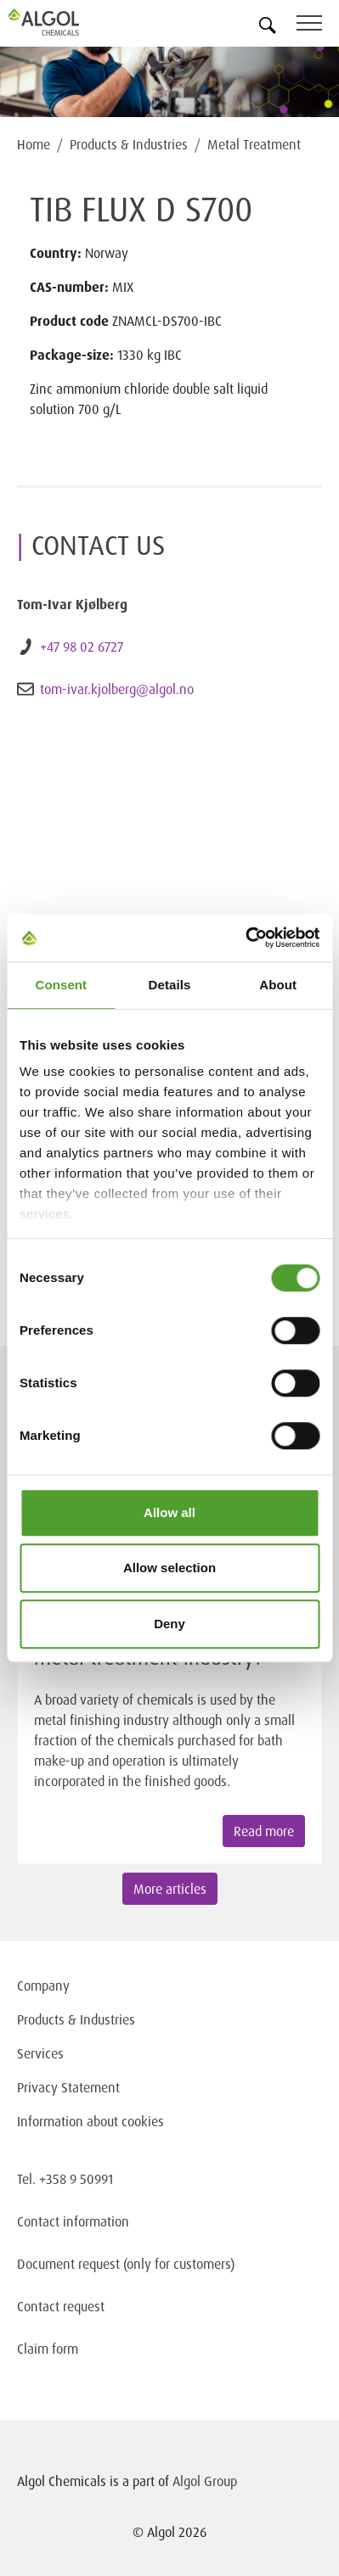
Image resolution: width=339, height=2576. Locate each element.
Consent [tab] (61, 984)
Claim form (47, 2348)
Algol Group (204, 2480)
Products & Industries (129, 144)
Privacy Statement (68, 2087)
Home (33, 144)
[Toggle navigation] (318, 26)
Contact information (73, 2221)
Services (40, 2053)
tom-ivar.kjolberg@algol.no (117, 688)
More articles (169, 1888)
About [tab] (278, 984)
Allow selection (169, 1567)
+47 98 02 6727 (81, 646)
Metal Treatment (254, 144)
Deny (169, 1623)
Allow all (169, 1512)
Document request (68, 2263)
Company (43, 1985)
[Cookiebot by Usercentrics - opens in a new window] (245, 938)
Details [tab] (170, 984)
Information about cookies (90, 2121)
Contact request (61, 2306)
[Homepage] (63, 22)
